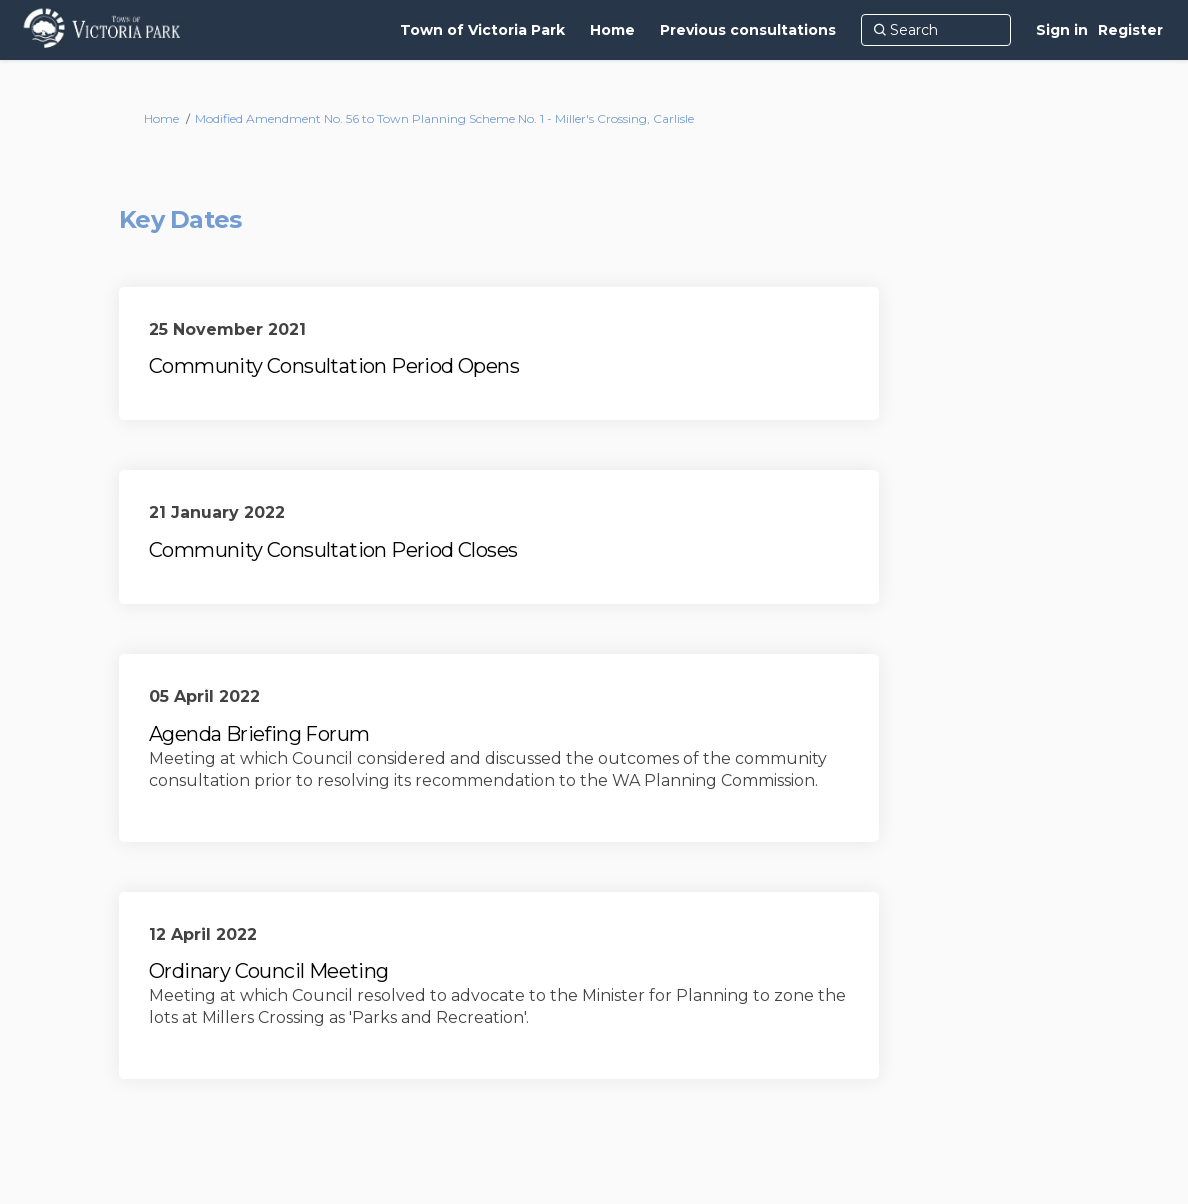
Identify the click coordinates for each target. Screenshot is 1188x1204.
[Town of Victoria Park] (482, 30)
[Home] (612, 30)
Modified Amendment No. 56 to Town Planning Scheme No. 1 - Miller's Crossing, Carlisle (444, 118)
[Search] (936, 30)
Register (1130, 30)
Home (161, 118)
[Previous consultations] (748, 30)
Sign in (1062, 30)
